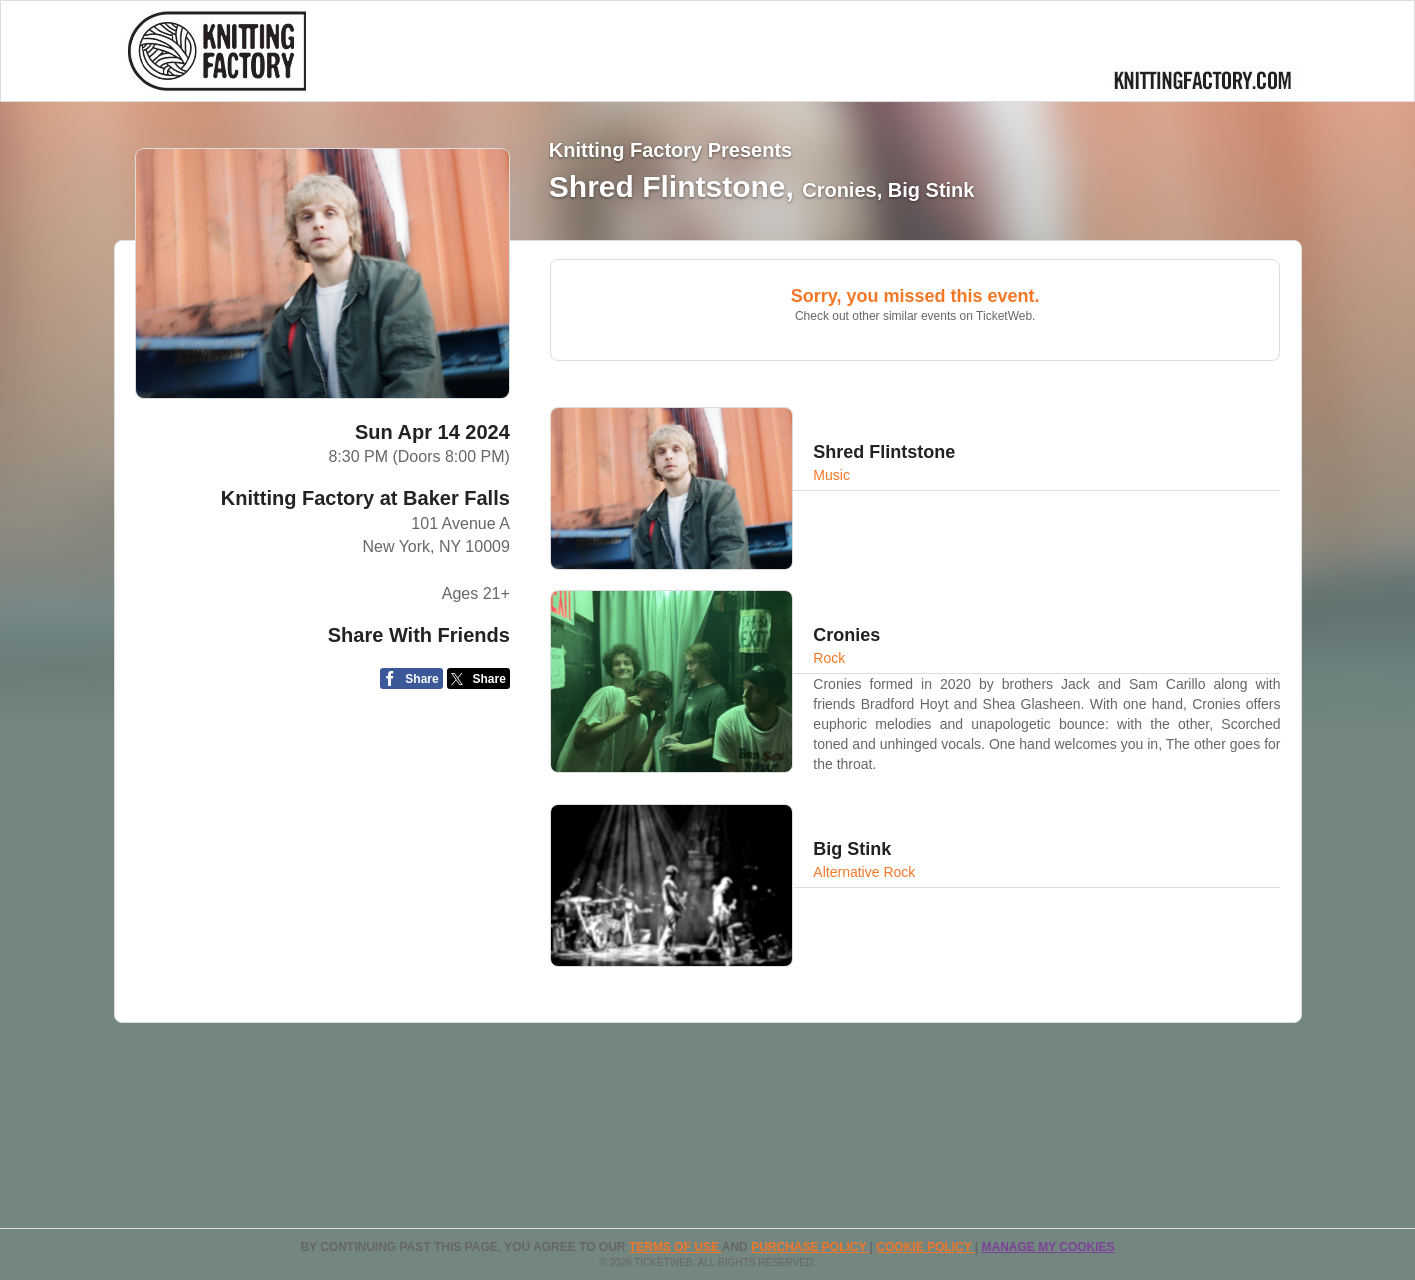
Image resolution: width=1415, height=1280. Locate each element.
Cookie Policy (925, 1247)
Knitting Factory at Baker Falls (365, 498)
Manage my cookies (1047, 1247)
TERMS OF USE (675, 1247)
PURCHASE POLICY (810, 1247)
